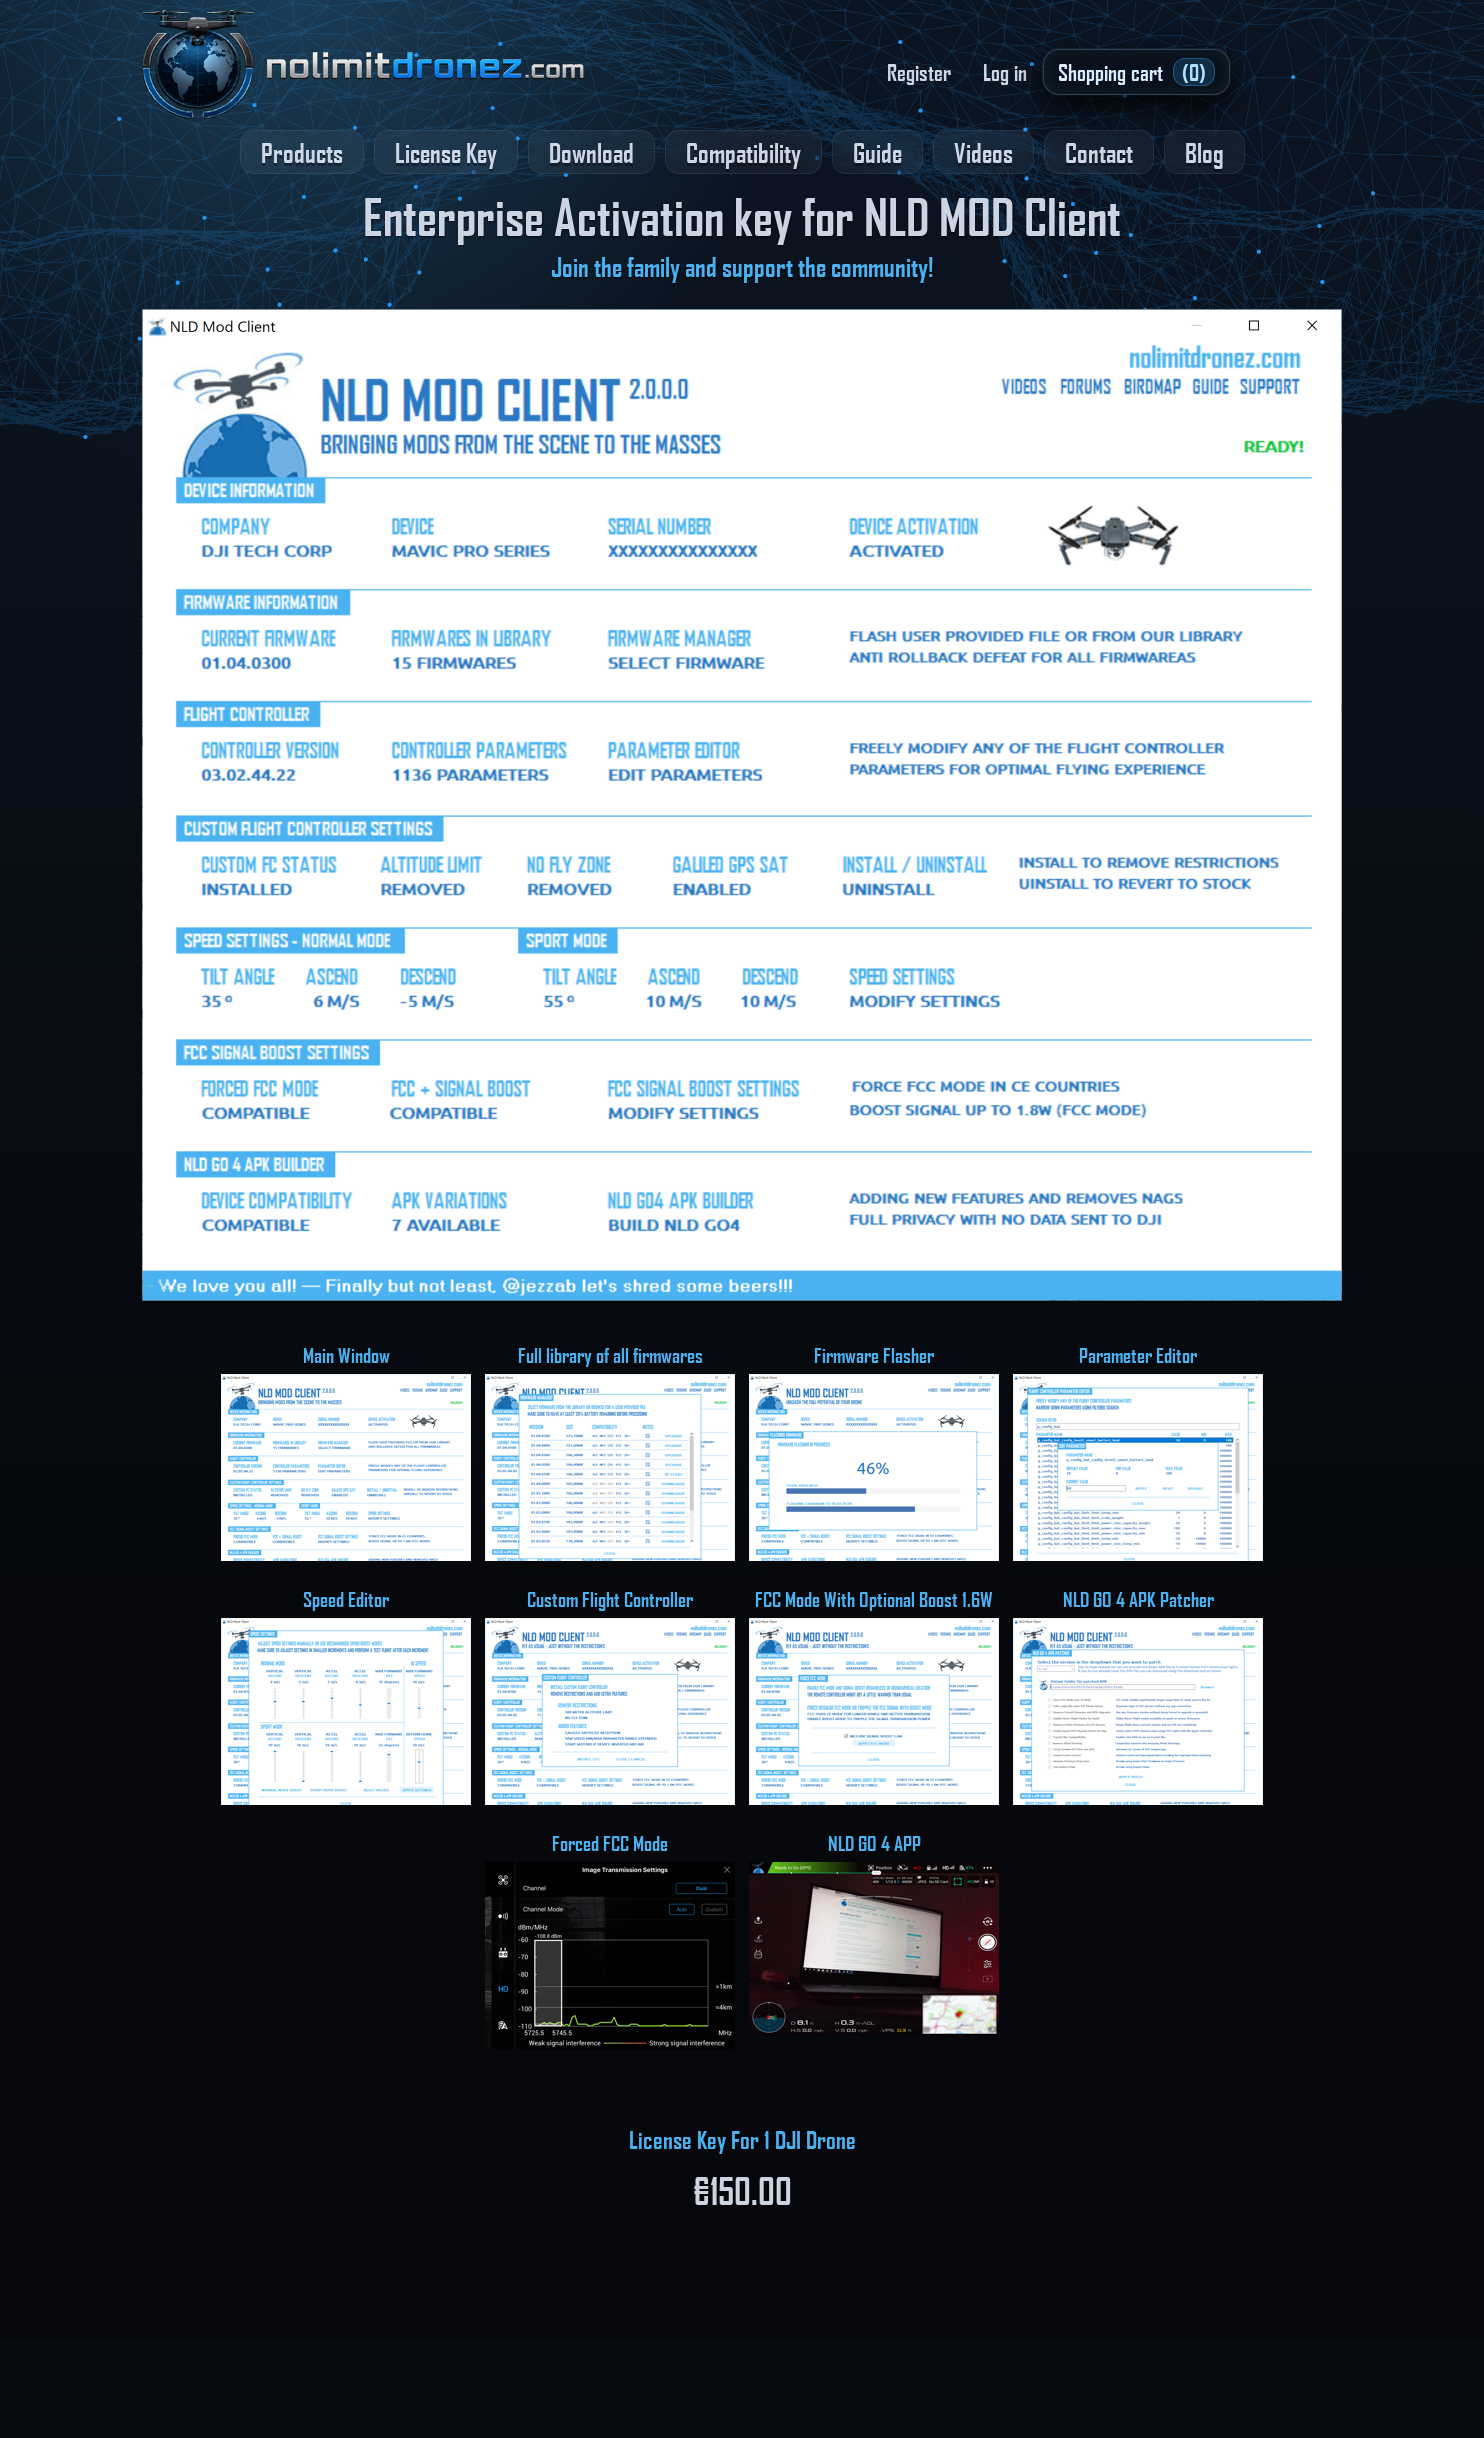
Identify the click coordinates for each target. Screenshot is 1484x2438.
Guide (877, 152)
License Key (446, 152)
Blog (1204, 152)
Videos (983, 152)
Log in (1005, 72)
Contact (1099, 152)
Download (591, 152)
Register (919, 72)
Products (302, 152)
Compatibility (743, 152)
